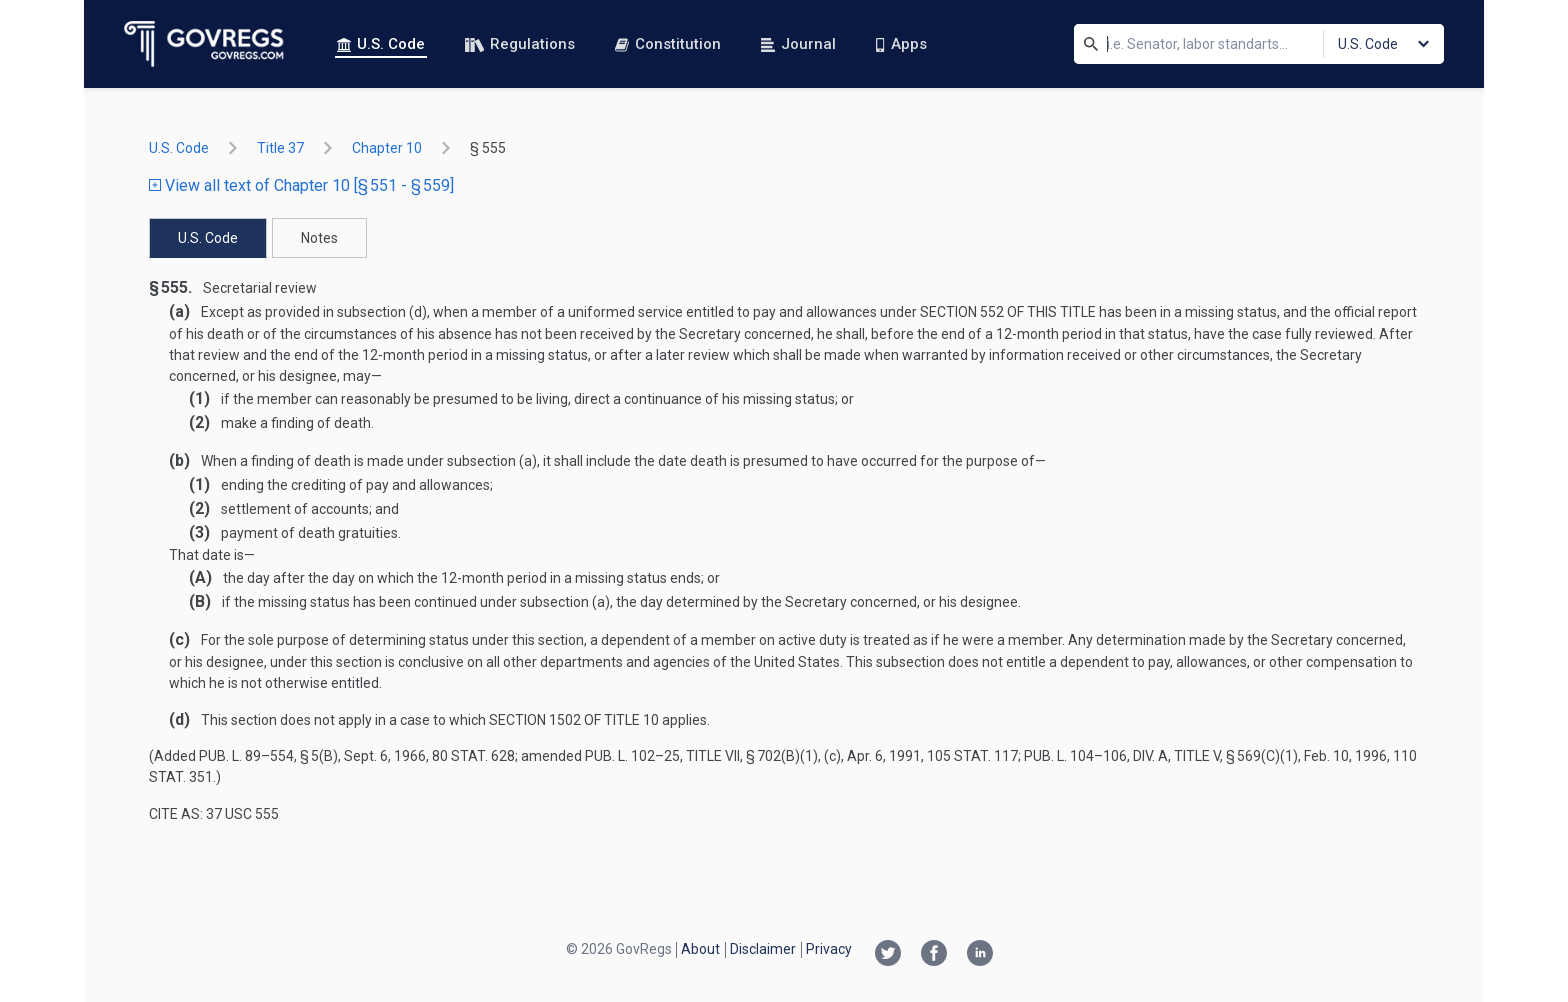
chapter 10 (387, 148)
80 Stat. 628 (473, 756)
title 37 (280, 148)
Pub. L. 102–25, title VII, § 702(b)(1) (701, 756)
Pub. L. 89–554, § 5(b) (268, 756)
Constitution (668, 44)
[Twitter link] (888, 955)
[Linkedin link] (980, 955)
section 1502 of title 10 (574, 720)
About (700, 949)
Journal (798, 44)
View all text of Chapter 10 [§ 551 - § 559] (301, 185)
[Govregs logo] (204, 44)
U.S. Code (381, 44)
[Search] (1091, 44)
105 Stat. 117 (972, 756)
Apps (901, 44)
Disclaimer (763, 949)
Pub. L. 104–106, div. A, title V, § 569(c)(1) (1161, 756)
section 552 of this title (1008, 312)
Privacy (829, 949)
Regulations (520, 44)
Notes (319, 238)
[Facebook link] (934, 955)
